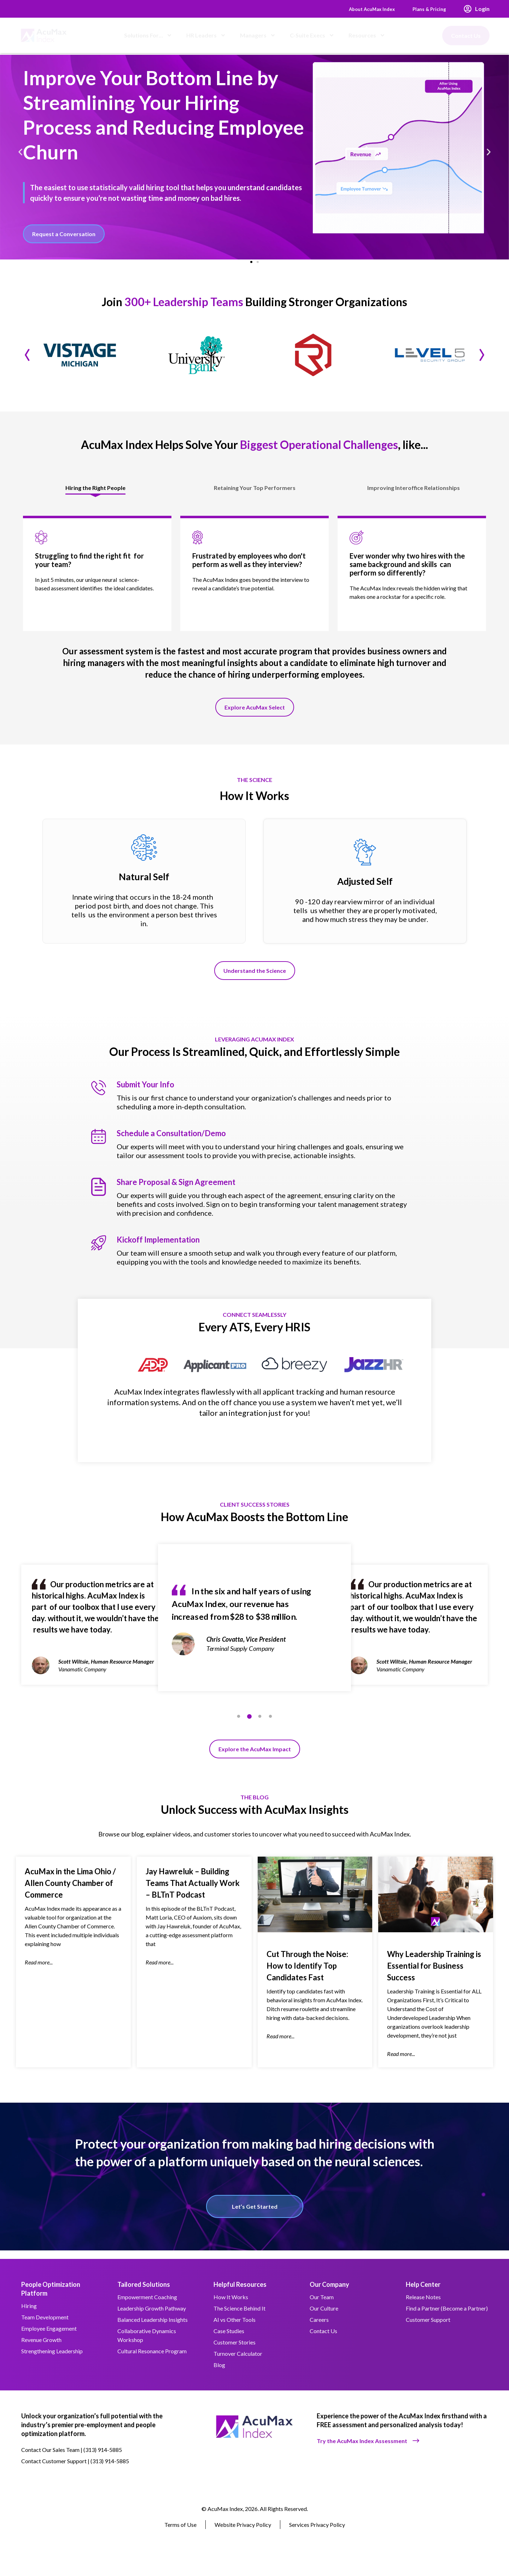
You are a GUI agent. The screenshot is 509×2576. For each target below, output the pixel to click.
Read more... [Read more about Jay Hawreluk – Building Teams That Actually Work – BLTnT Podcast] (160, 1970)
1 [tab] (238, 1723)
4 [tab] (270, 1723)
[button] (20, 152)
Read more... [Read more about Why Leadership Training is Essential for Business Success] (401, 2062)
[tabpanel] (254, 1631)
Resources (367, 35)
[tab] (95, 492)
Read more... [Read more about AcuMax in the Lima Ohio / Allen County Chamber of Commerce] (39, 1970)
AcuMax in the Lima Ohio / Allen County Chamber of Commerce (70, 1891)
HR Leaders (206, 35)
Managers (258, 35)
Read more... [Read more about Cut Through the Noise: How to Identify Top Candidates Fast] (280, 2044)
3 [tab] (259, 1723)
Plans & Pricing (427, 8)
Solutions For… (148, 35)
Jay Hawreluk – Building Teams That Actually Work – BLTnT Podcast (193, 1891)
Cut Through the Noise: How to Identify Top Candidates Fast (307, 1974)
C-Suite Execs (312, 35)
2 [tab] (249, 1723)
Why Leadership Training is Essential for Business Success (434, 1974)
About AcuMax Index (362, 8)
